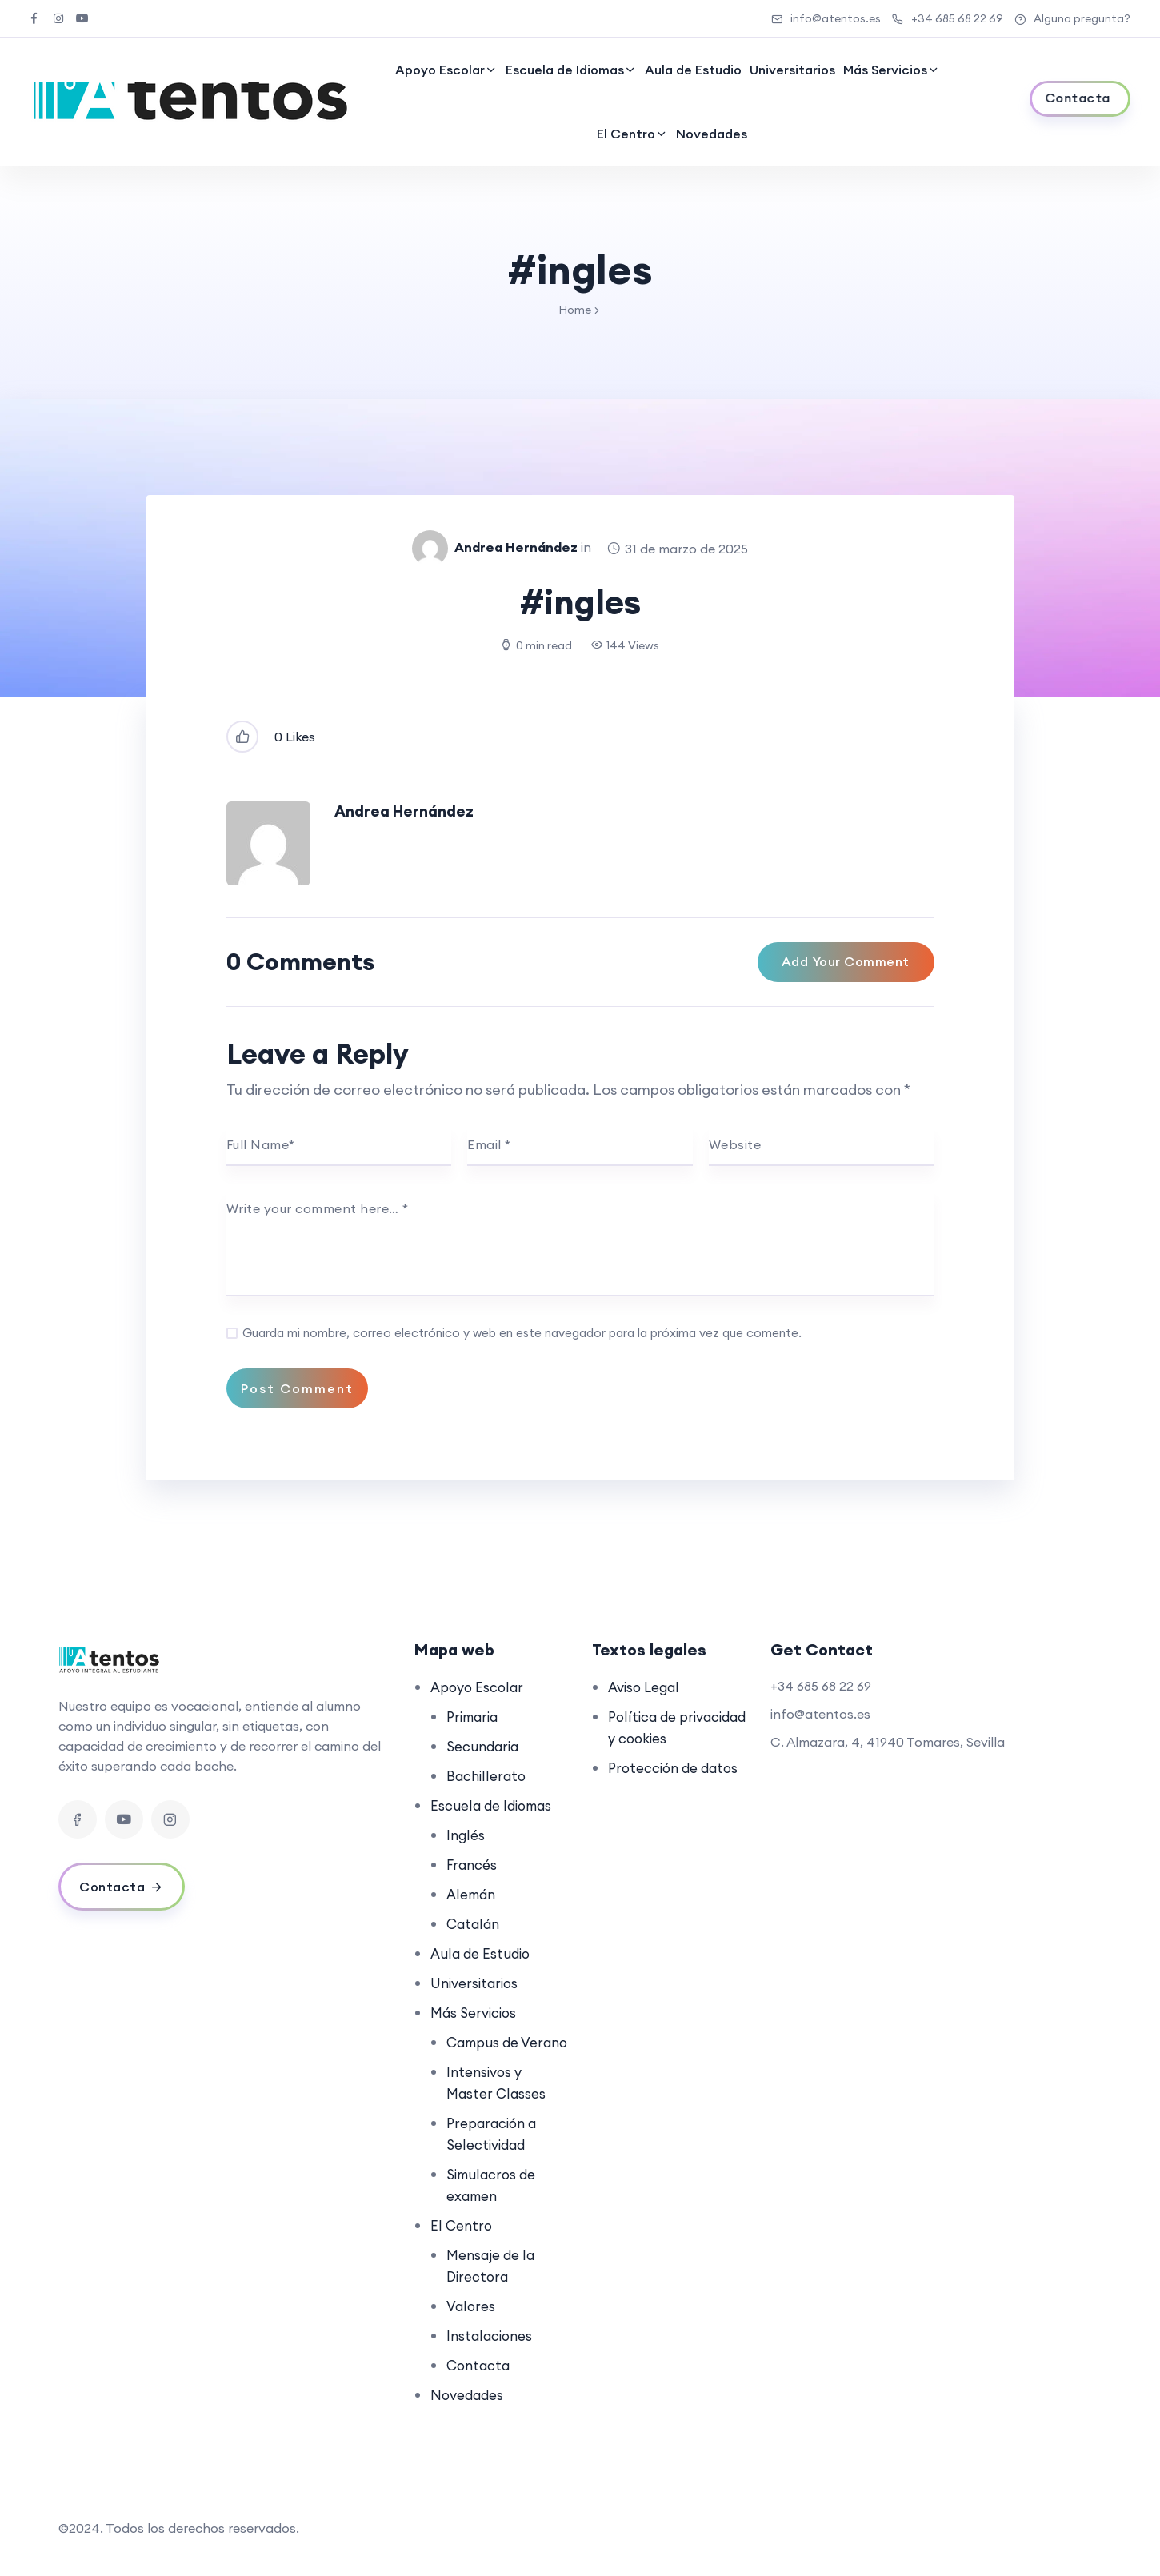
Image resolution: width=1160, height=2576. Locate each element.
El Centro (626, 134)
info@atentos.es (826, 18)
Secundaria (484, 1746)
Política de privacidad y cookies (650, 1738)
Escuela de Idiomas (565, 70)
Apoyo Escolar (440, 70)
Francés (473, 1864)
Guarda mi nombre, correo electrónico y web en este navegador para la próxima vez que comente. (522, 1332)
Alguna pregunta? (1072, 18)
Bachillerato (488, 1776)
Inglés (466, 1835)
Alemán (472, 1894)
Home (574, 309)
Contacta (480, 2387)
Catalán (474, 1924)
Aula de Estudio (693, 70)
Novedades (711, 134)
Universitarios (792, 70)
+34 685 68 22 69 (947, 18)
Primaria (474, 1716)
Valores (472, 2327)
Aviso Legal (647, 1687)
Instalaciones (491, 2357)
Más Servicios (885, 70)
